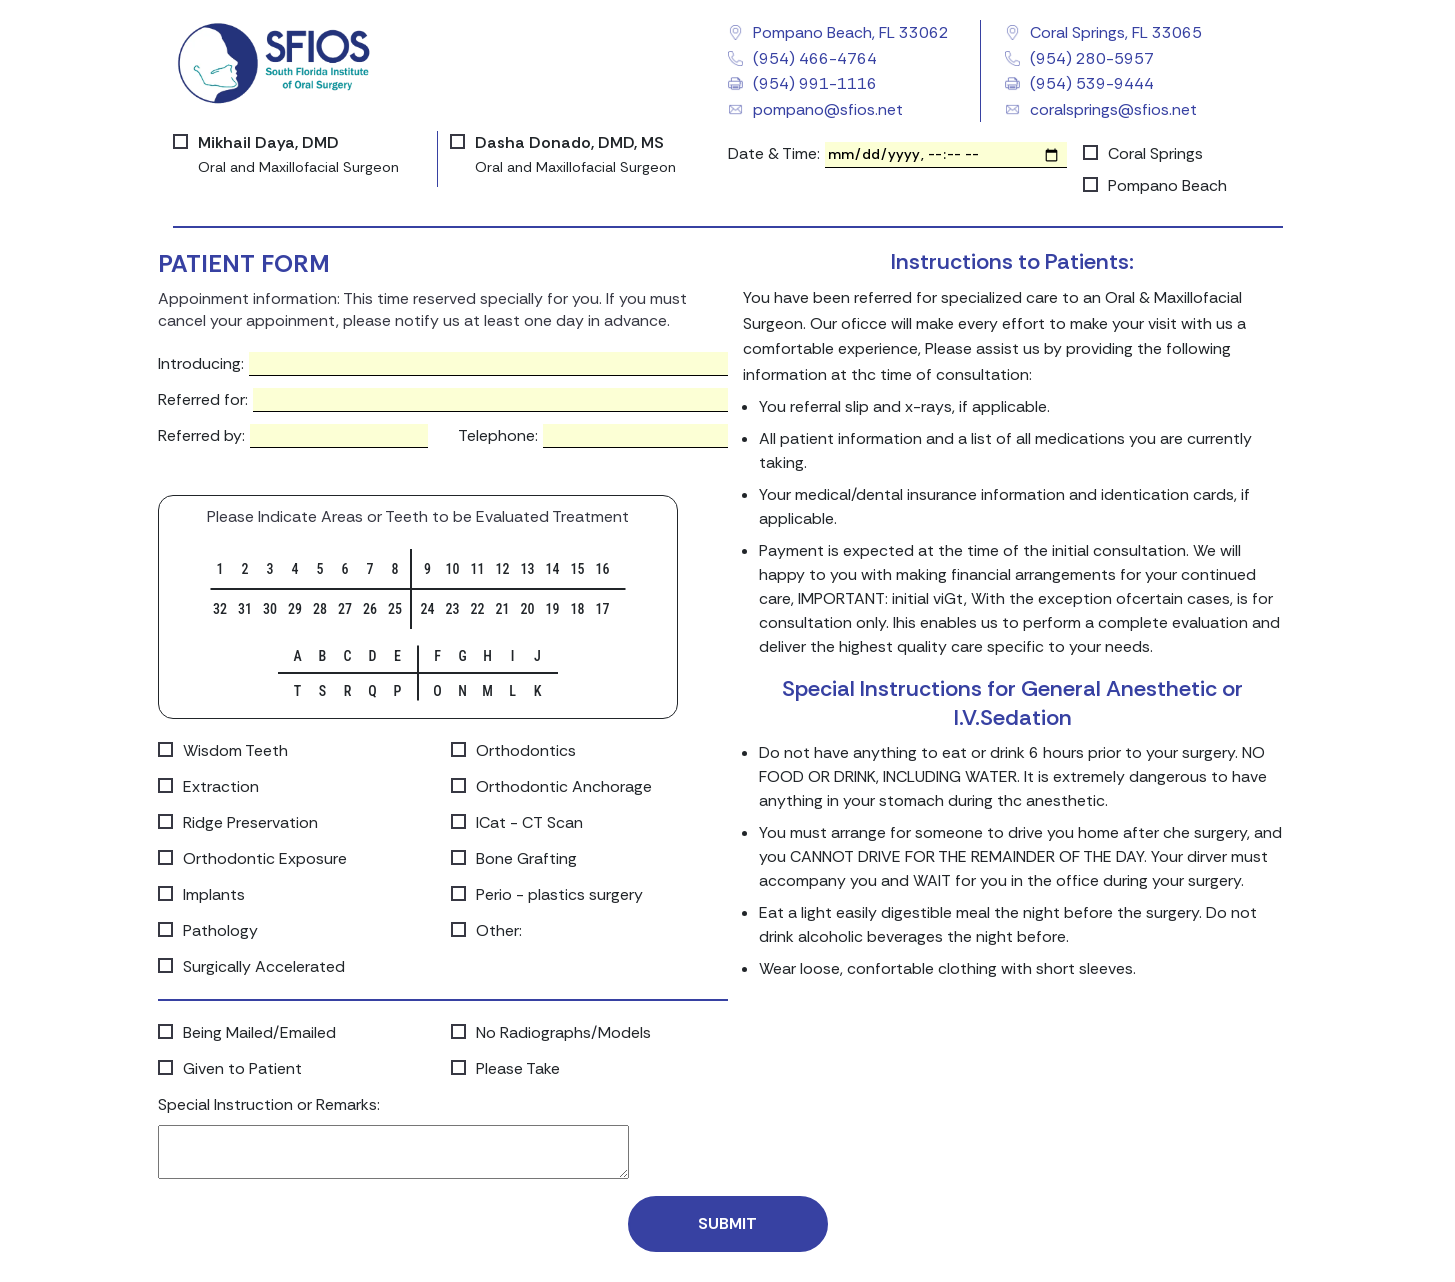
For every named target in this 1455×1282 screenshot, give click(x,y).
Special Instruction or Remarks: (269, 1104)
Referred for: (203, 399)
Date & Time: (774, 153)
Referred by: (201, 435)
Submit (727, 1223)
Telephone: (498, 435)
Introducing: (201, 363)
